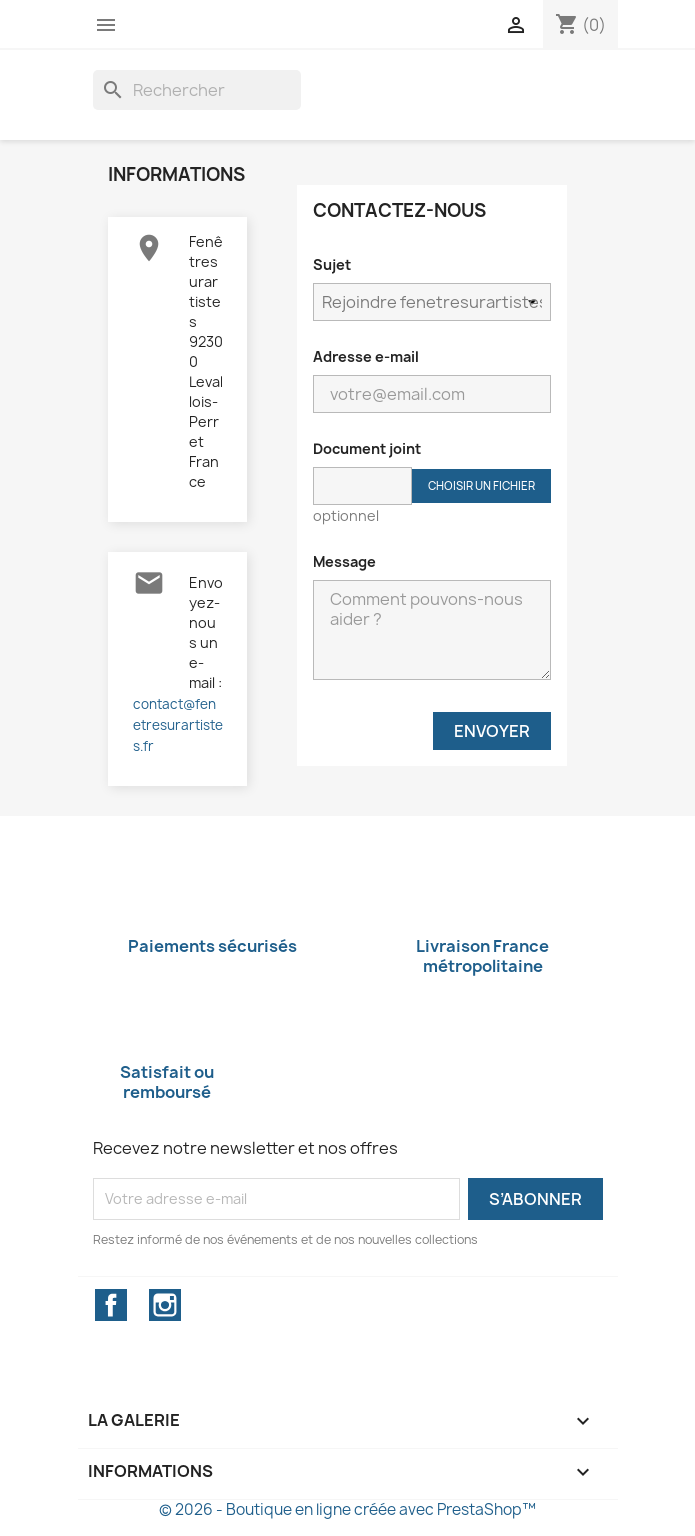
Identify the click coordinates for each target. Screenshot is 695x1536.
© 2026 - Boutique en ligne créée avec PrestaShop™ (347, 1509)
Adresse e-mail (366, 356)
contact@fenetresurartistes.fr (178, 725)
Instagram (165, 1305)
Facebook (111, 1305)
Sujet (332, 264)
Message (344, 561)
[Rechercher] (197, 90)
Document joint (367, 448)
